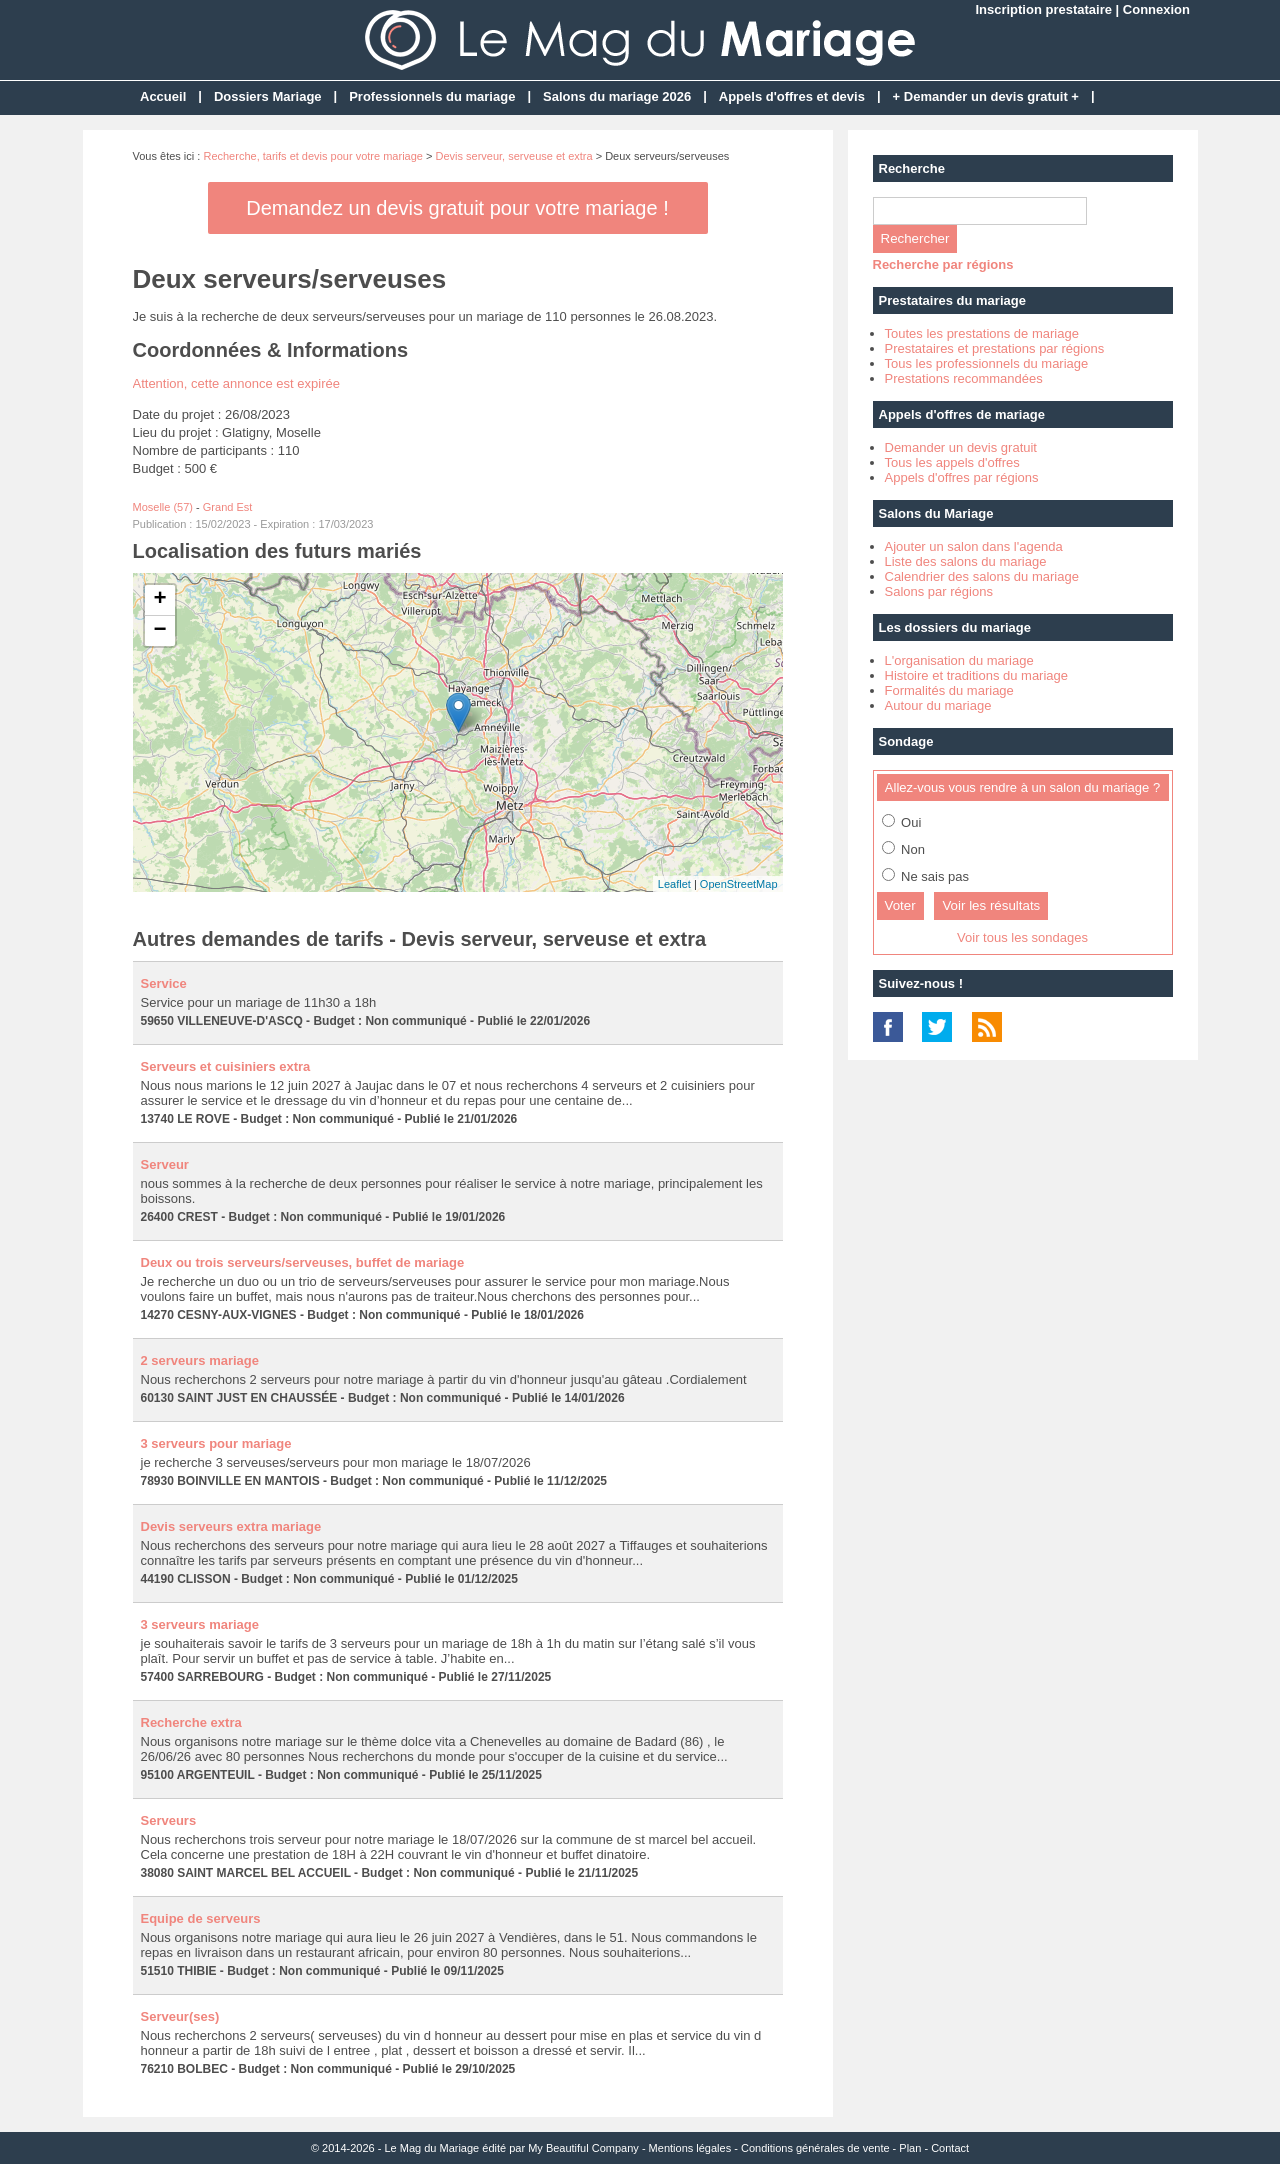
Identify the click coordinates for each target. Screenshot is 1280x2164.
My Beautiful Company (583, 2148)
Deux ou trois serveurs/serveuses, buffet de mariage (303, 1262)
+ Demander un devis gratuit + (986, 96)
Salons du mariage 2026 (617, 96)
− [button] (159, 631)
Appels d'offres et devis (792, 96)
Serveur (165, 1164)
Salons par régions (939, 591)
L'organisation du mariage (959, 660)
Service (164, 983)
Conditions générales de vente (815, 2148)
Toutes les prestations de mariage (982, 333)
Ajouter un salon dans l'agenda (974, 546)
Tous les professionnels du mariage (987, 363)
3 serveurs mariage (200, 1624)
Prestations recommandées (964, 378)
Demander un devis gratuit (961, 447)
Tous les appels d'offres (952, 462)
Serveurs (169, 1820)
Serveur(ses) (180, 2016)
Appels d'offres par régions (962, 477)
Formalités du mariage (949, 690)
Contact (950, 2148)
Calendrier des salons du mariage (982, 576)
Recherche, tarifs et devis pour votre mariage (313, 156)
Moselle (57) (163, 507)
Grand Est (228, 507)
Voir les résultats (991, 905)
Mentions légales (690, 2148)
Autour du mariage (938, 705)
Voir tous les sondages (1022, 937)
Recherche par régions (943, 264)
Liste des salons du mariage (966, 561)
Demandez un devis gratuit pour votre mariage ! (457, 208)
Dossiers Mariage (268, 96)
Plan (910, 2148)
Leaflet (674, 884)
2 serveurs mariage (200, 1360)
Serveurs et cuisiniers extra (226, 1066)
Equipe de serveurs (201, 1918)
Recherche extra (191, 1722)
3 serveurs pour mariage (216, 1443)
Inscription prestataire (1043, 9)
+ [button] (159, 600)
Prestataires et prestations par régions (995, 348)
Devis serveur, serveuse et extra (513, 156)
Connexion (1156, 9)
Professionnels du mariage (432, 96)
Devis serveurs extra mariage (231, 1526)
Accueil (163, 96)
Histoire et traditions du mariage (977, 675)
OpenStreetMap (739, 884)
